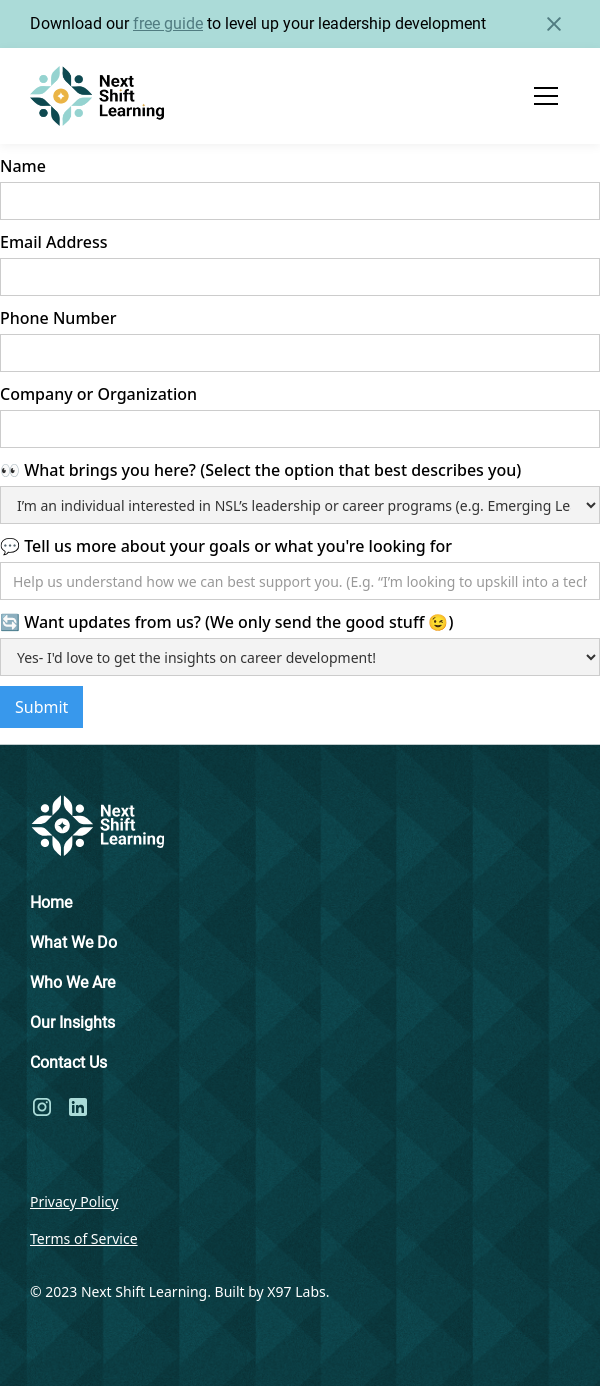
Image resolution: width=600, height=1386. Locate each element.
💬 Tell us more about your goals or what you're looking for (226, 546)
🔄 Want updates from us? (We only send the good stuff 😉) (226, 622)
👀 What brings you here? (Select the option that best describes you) (260, 470)
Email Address (54, 242)
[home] (97, 96)
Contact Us (68, 1062)
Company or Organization (98, 394)
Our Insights (72, 1022)
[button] (546, 96)
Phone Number (58, 318)
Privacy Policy (74, 1201)
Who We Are (72, 982)
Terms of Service (84, 1238)
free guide (168, 23)
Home (51, 902)
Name (23, 166)
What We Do (73, 942)
